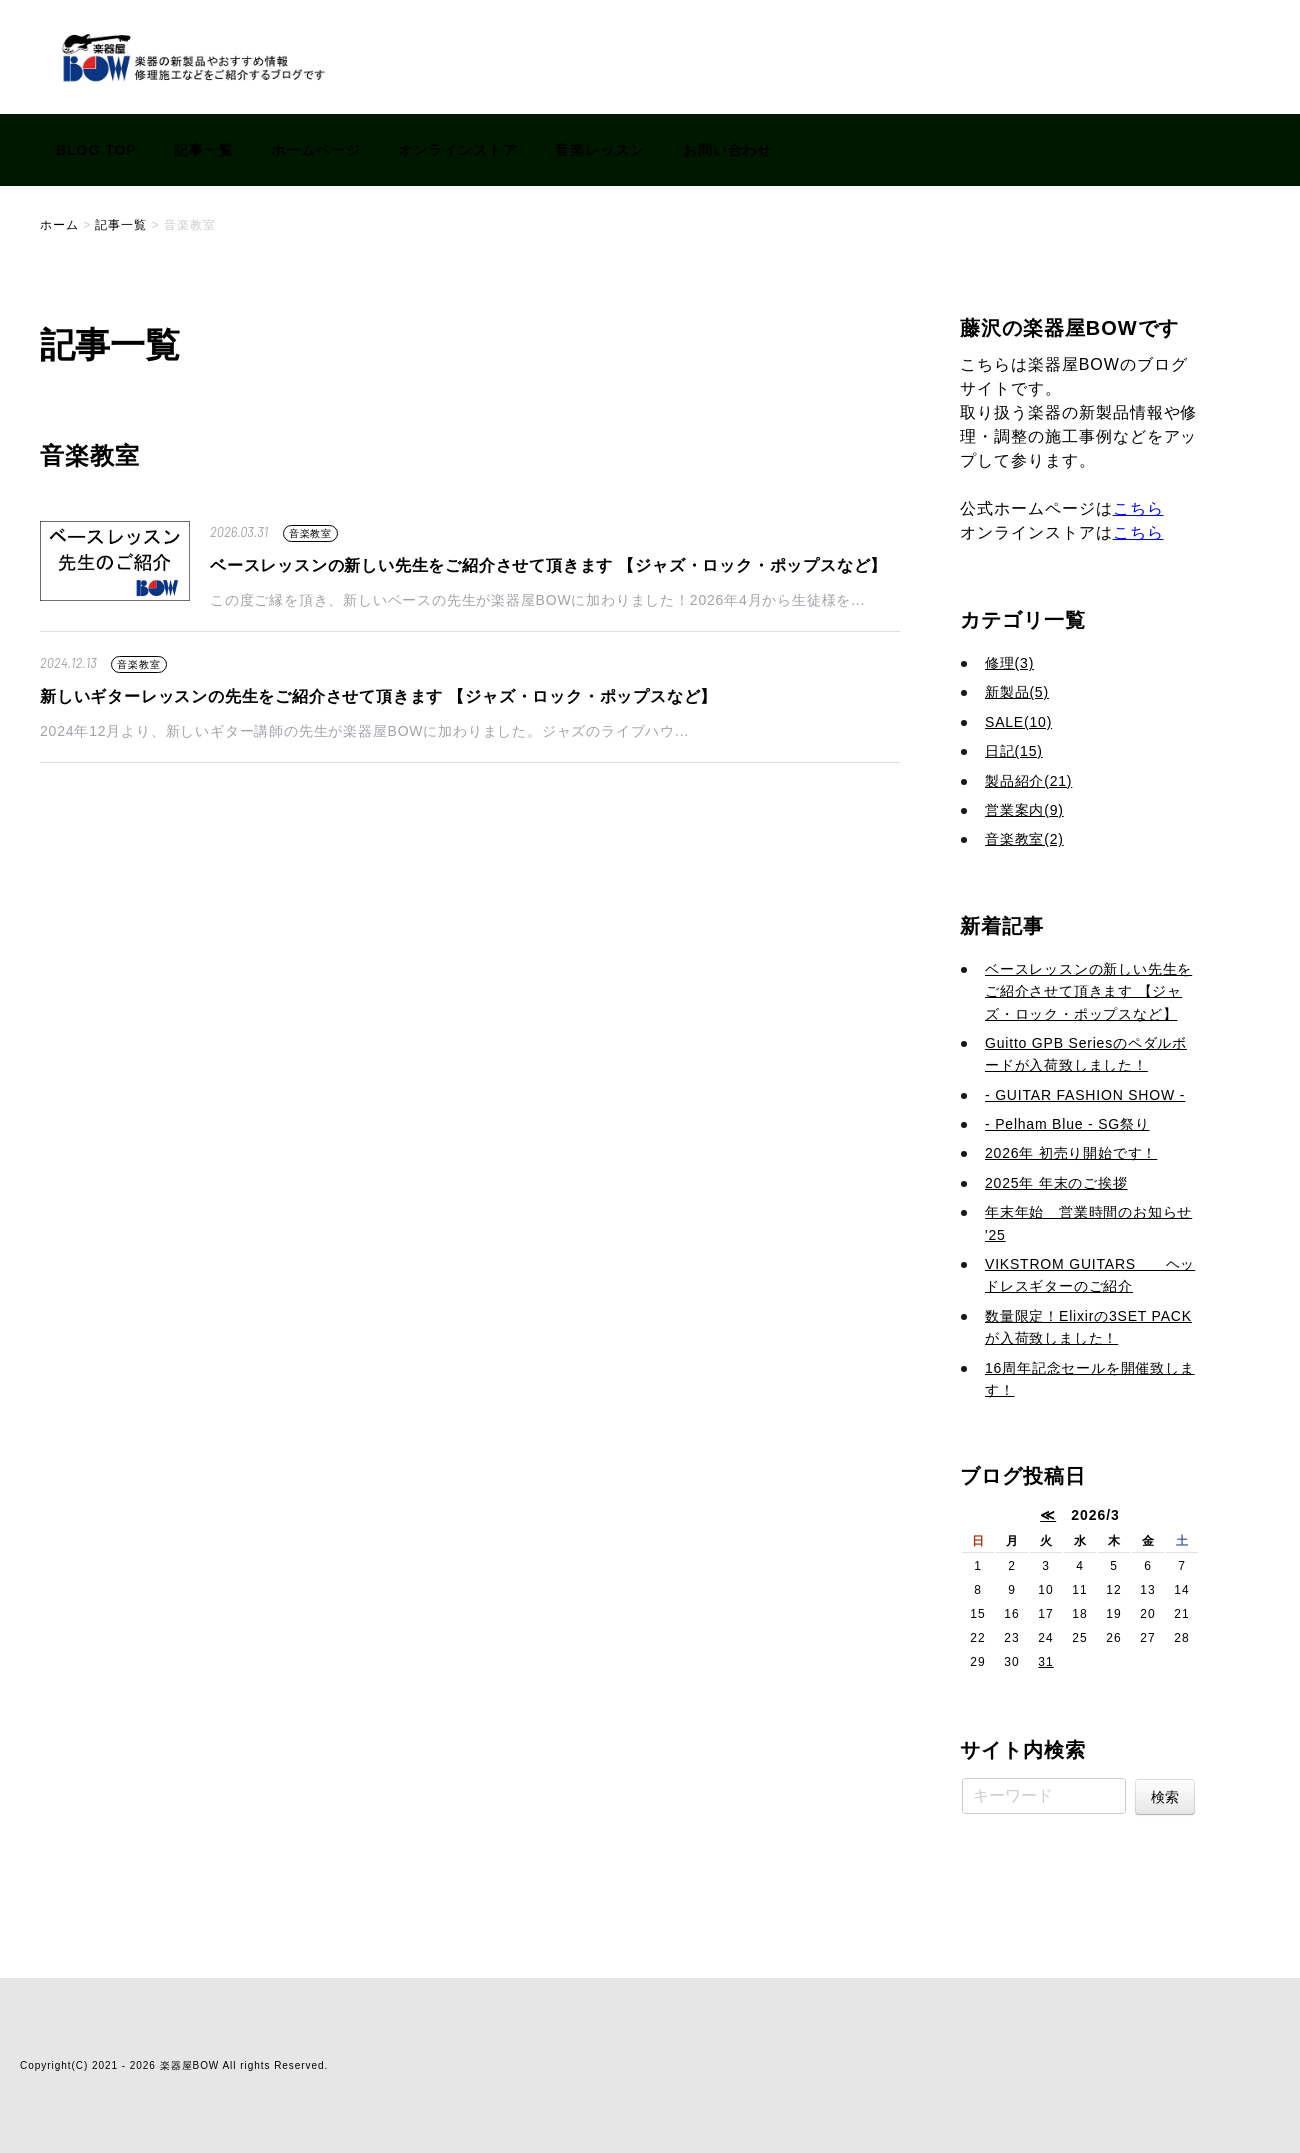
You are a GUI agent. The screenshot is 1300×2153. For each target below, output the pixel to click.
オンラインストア (458, 150)
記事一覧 (204, 150)
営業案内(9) (1024, 810)
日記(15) (1014, 751)
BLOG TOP (96, 150)
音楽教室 (310, 533)
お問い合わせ (728, 150)
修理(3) (1009, 663)
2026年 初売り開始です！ (1071, 1153)
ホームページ (316, 150)
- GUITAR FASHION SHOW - (1085, 1095)
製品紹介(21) (1028, 781)
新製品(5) (1017, 692)
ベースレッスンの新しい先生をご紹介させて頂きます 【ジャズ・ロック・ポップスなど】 (548, 565)
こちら (1138, 508)
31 (1045, 1662)
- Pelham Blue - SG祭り (1067, 1124)
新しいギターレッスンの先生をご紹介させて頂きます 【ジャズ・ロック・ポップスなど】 (378, 696)
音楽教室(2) (1024, 839)
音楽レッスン (600, 150)
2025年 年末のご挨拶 (1056, 1183)
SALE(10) (1018, 722)
